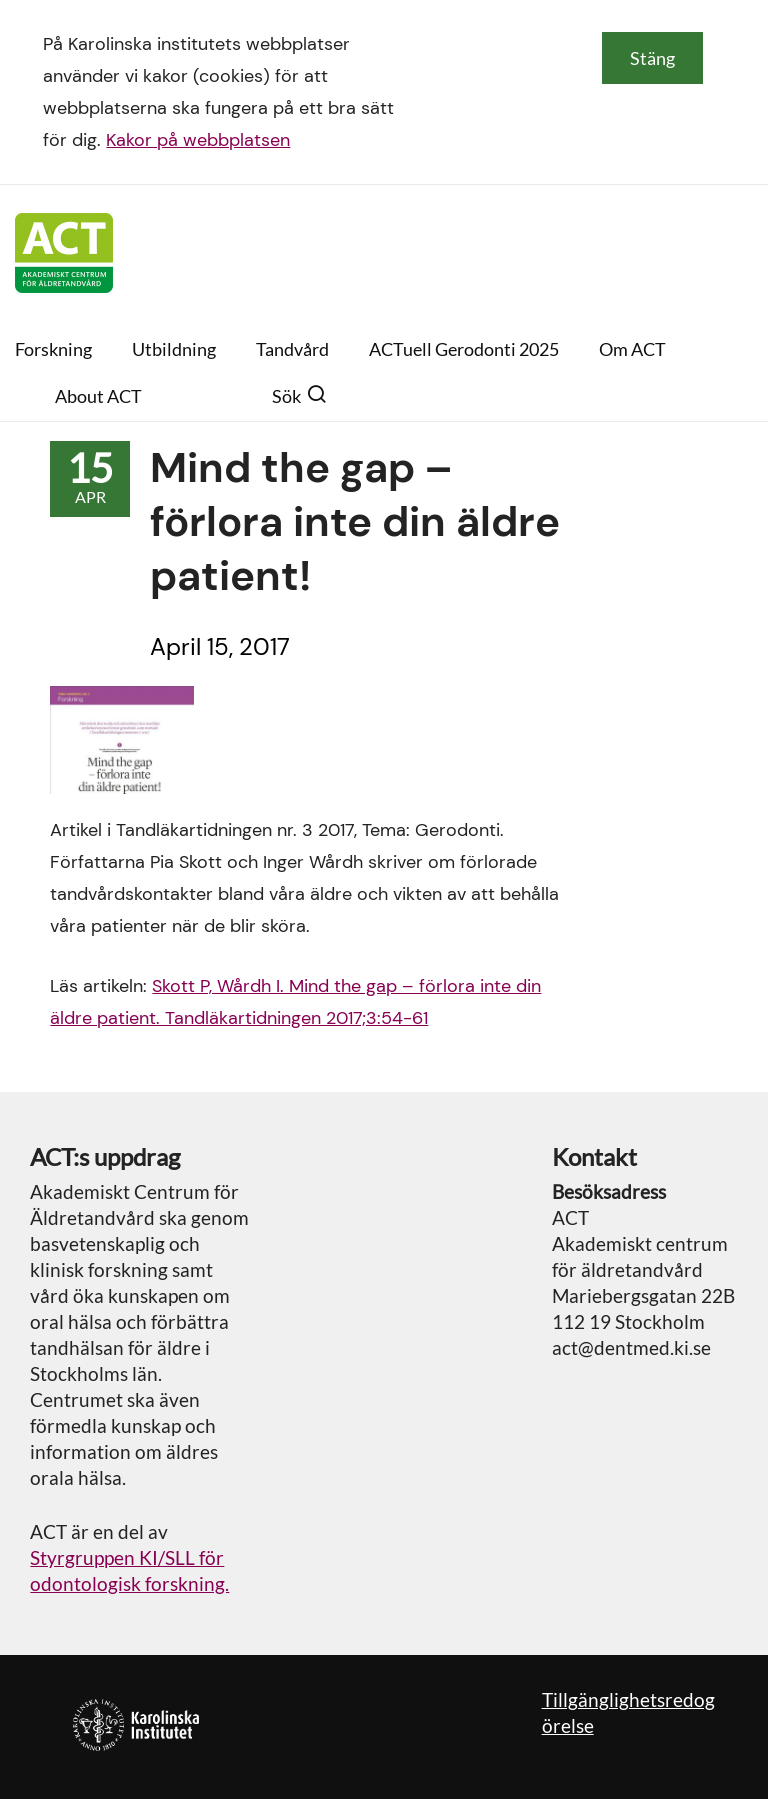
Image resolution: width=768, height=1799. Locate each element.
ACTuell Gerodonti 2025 (464, 349)
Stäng (652, 58)
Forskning (53, 349)
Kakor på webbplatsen (198, 140)
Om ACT (632, 349)
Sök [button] (299, 396)
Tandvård (292, 349)
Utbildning (174, 349)
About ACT (98, 396)
